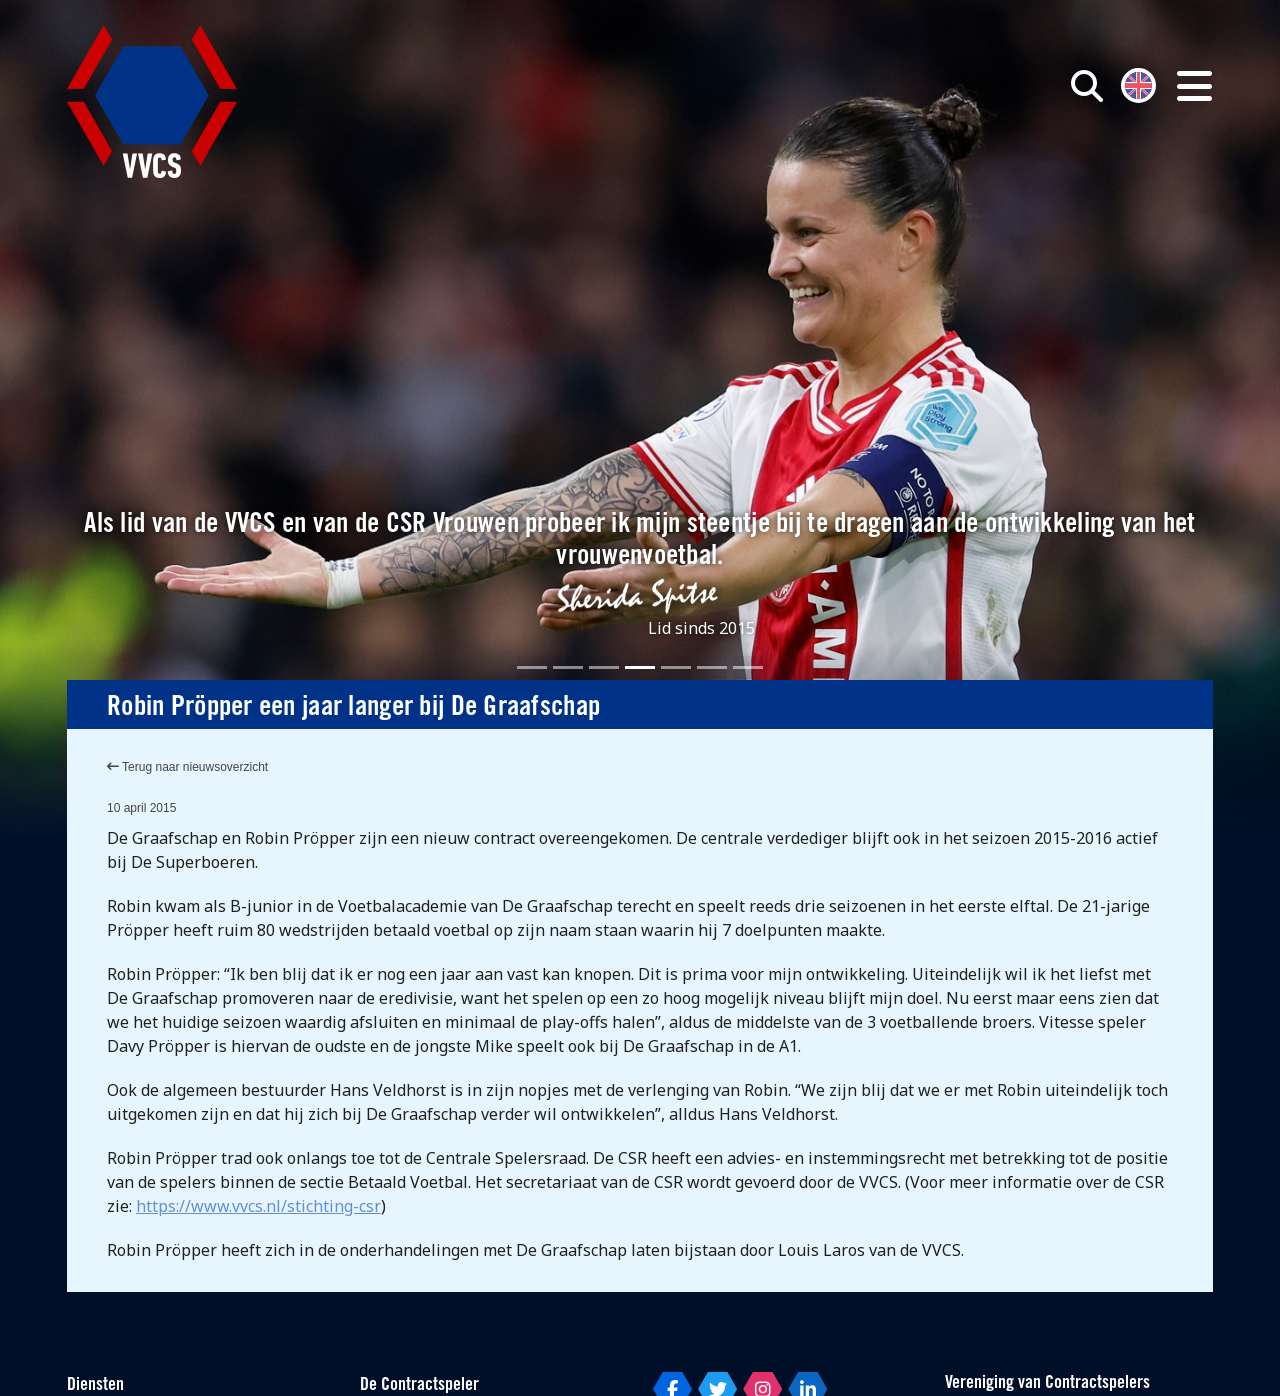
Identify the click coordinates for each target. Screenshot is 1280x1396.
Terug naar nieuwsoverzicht (187, 767)
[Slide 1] (532, 667)
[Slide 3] (604, 667)
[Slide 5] (676, 667)
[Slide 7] (748, 667)
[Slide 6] (712, 667)
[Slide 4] (640, 667)
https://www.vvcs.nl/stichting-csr (258, 1206)
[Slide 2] (568, 667)
